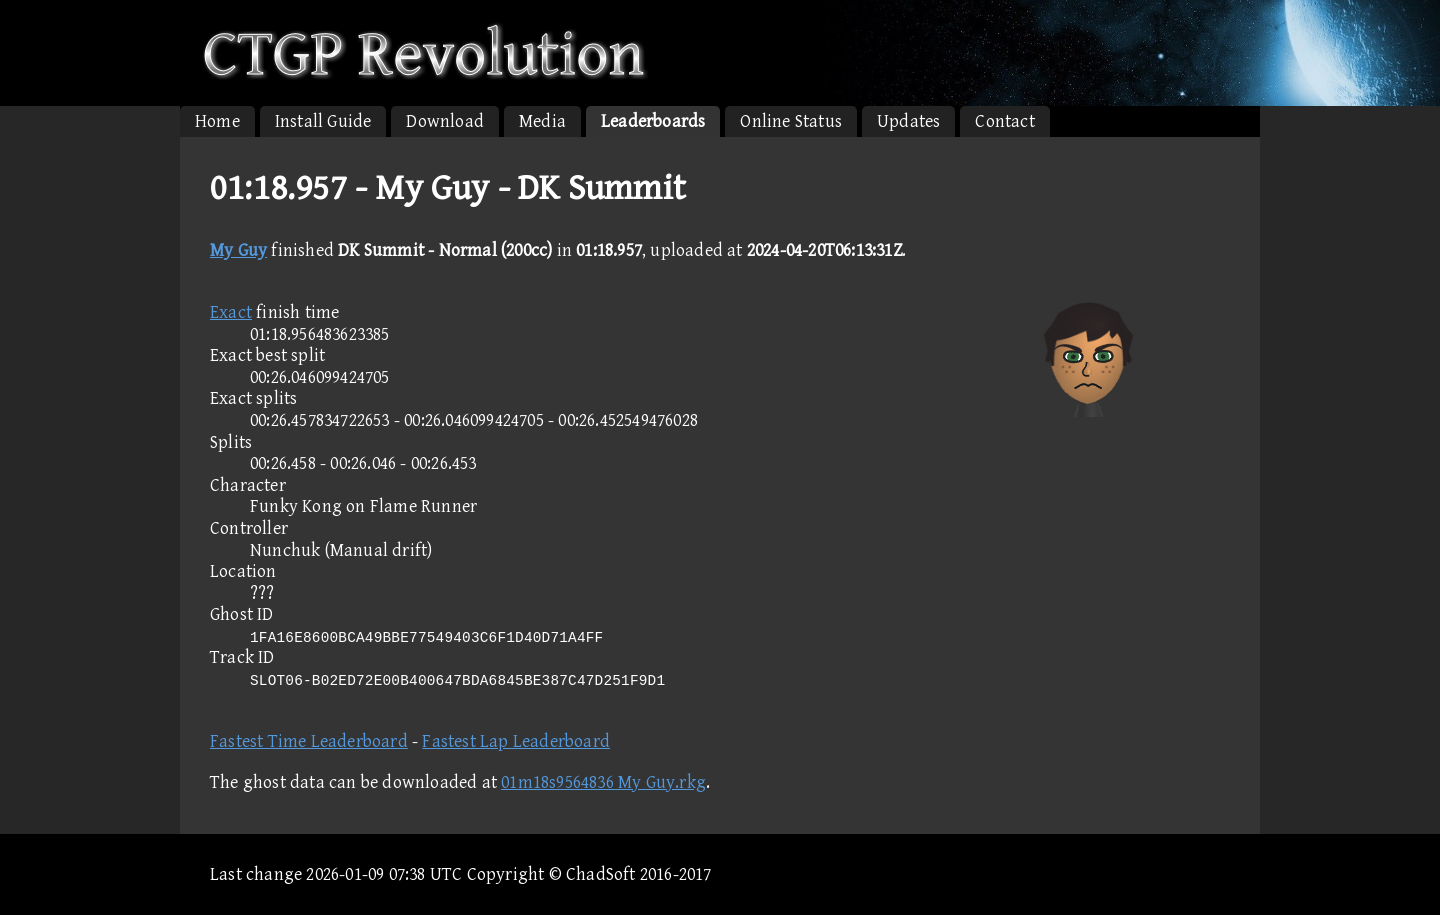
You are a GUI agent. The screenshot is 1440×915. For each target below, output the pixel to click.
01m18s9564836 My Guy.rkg (603, 782)
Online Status (791, 121)
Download (445, 121)
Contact (1004, 121)
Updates (908, 121)
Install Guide (323, 121)
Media (542, 121)
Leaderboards (653, 121)
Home (217, 121)
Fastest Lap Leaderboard (516, 741)
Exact (231, 312)
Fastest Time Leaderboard (309, 741)
